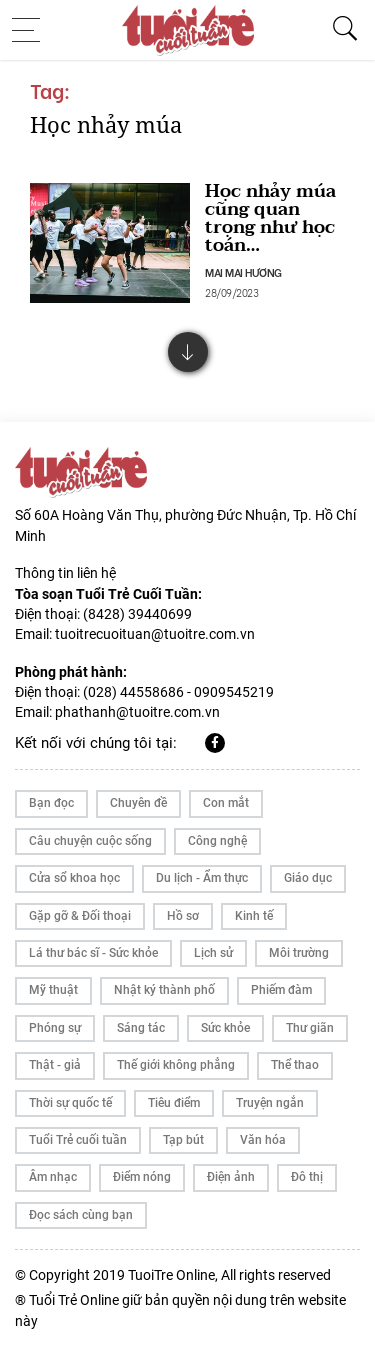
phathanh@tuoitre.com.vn (137, 712)
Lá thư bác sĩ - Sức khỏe (93, 953)
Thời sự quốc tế (70, 1103)
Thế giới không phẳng (176, 1065)
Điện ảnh (231, 1177)
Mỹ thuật (53, 990)
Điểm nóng (142, 1177)
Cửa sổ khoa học (74, 878)
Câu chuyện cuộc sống (90, 841)
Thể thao (295, 1065)
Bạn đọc (51, 803)
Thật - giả (55, 1065)
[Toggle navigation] (32, 30)
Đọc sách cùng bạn (81, 1215)
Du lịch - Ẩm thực (202, 878)
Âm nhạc (53, 1177)
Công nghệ (217, 841)
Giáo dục (308, 878)
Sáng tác (141, 1028)
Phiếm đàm (281, 990)
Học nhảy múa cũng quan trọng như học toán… (270, 218)
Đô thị (307, 1177)
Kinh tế (254, 916)
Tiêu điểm (174, 1103)
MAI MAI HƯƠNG (243, 272)
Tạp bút (183, 1140)
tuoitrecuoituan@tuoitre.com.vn (155, 634)
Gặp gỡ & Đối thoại (80, 916)
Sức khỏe (225, 1028)
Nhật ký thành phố (164, 990)
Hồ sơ (183, 916)
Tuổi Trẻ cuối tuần (78, 1140)
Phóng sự (55, 1028)
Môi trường (299, 953)
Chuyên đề (138, 803)
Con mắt (226, 803)
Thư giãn (310, 1028)
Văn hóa (263, 1140)
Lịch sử (213, 953)
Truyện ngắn (270, 1103)
